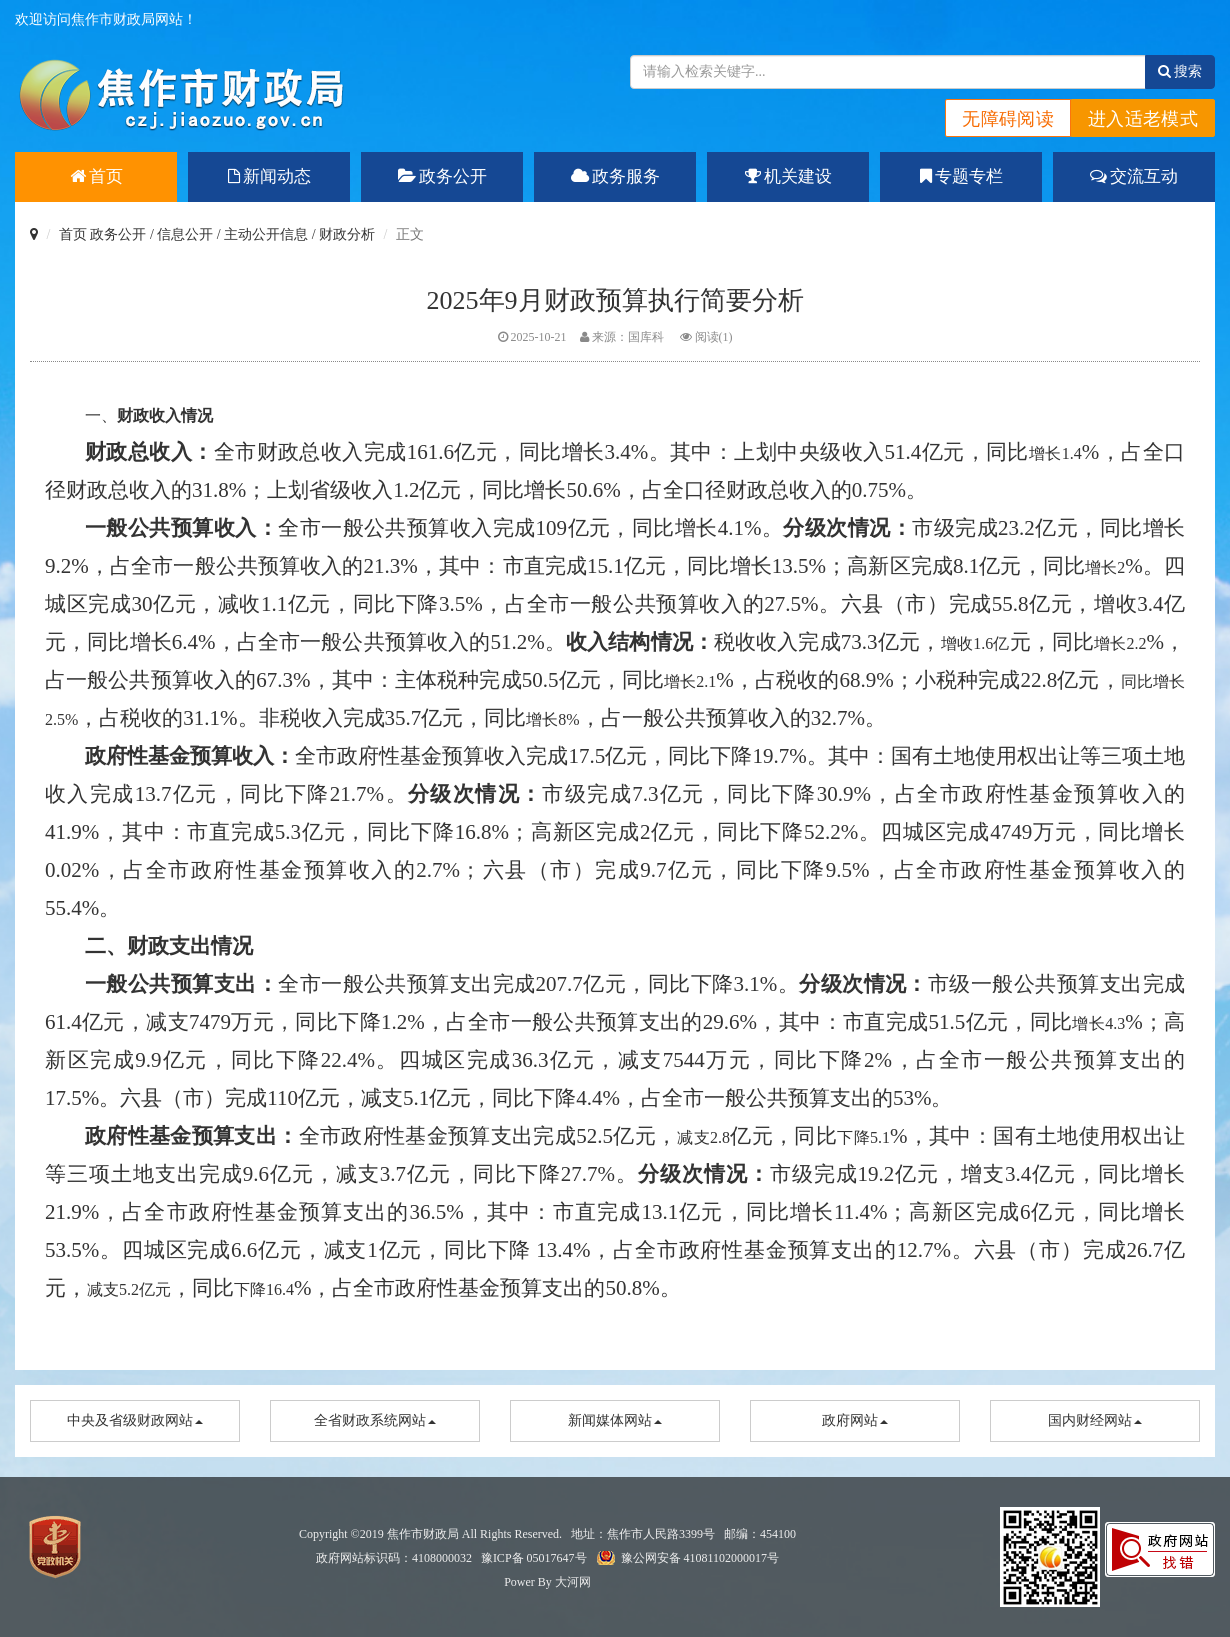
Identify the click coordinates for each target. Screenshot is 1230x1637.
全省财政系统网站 (375, 1420)
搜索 (1180, 71)
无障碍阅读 (1008, 119)
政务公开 (442, 176)
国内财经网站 (1095, 1420)
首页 (96, 176)
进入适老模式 (1143, 119)
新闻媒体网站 (615, 1420)
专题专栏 (961, 176)
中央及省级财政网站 (135, 1420)
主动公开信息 (266, 234)
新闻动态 (269, 176)
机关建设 (788, 176)
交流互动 (1134, 176)
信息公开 (185, 234)
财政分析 (347, 234)
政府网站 (855, 1420)
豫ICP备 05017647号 (534, 1558)
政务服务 (615, 176)
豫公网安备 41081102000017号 (700, 1558)
